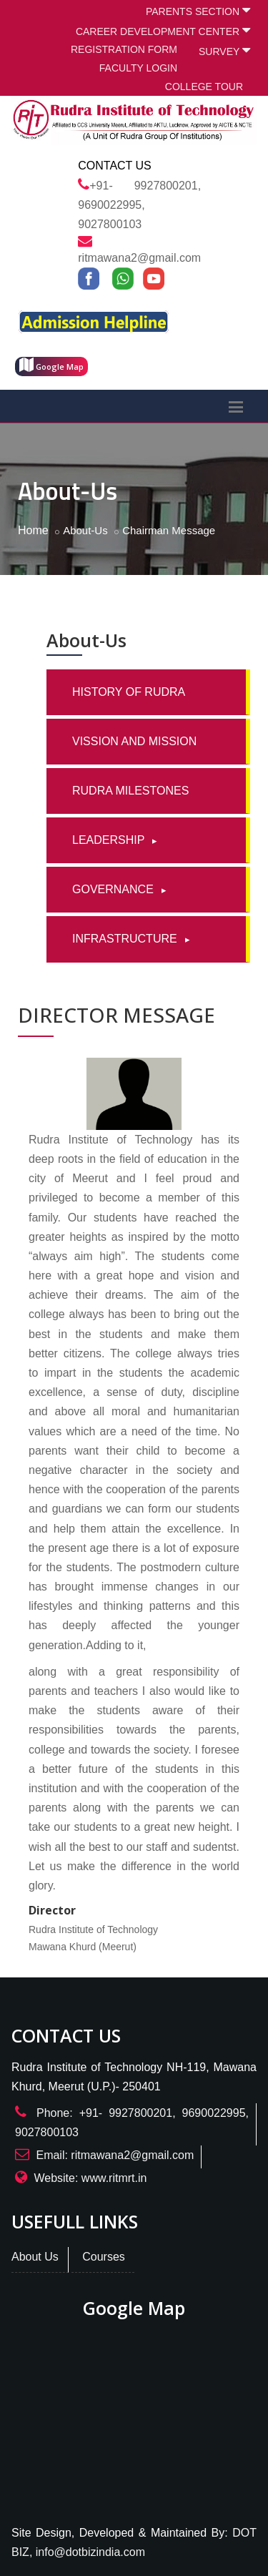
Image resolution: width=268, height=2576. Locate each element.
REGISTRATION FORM (124, 49)
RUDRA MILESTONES (130, 791)
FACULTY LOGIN (138, 68)
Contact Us (115, 165)
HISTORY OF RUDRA (128, 692)
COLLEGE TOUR (204, 86)
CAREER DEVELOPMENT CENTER (163, 30)
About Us (35, 2257)
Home (33, 530)
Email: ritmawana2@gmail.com (115, 2155)
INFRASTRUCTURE (126, 939)
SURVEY (224, 50)
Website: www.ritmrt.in (90, 2178)
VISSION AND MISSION (134, 741)
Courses (103, 2257)
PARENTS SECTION (198, 10)
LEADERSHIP (110, 840)
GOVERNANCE (114, 889)
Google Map (51, 365)
